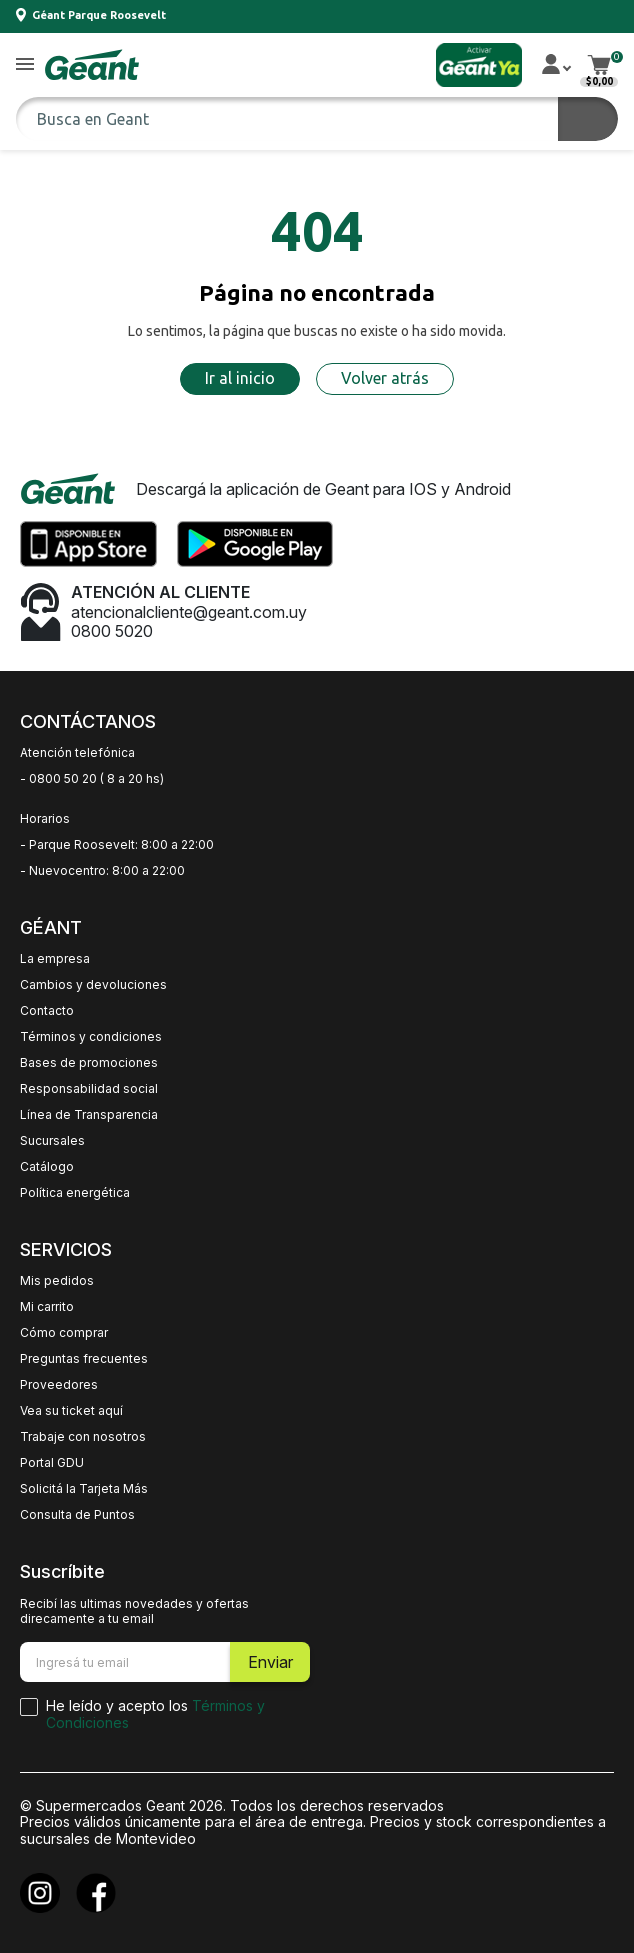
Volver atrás (385, 378)
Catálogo (47, 1167)
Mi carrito (47, 1307)
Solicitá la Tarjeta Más (84, 1489)
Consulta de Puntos (77, 1515)
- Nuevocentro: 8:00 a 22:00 (102, 871)
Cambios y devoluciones (93, 985)
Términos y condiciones (91, 1037)
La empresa (55, 959)
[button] (25, 65)
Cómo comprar (64, 1333)
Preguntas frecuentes (84, 1359)
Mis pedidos (57, 1281)
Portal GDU (52, 1463)
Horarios (45, 819)
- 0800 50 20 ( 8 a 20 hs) (92, 779)
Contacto (47, 1011)
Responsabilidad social (89, 1089)
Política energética (75, 1193)
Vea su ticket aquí (71, 1411)
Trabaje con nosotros (83, 1437)
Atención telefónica (77, 753)
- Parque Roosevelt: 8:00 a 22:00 (117, 845)
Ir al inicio (240, 378)
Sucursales (52, 1141)
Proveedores (59, 1385)
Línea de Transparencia (89, 1115)
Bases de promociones (89, 1063)
